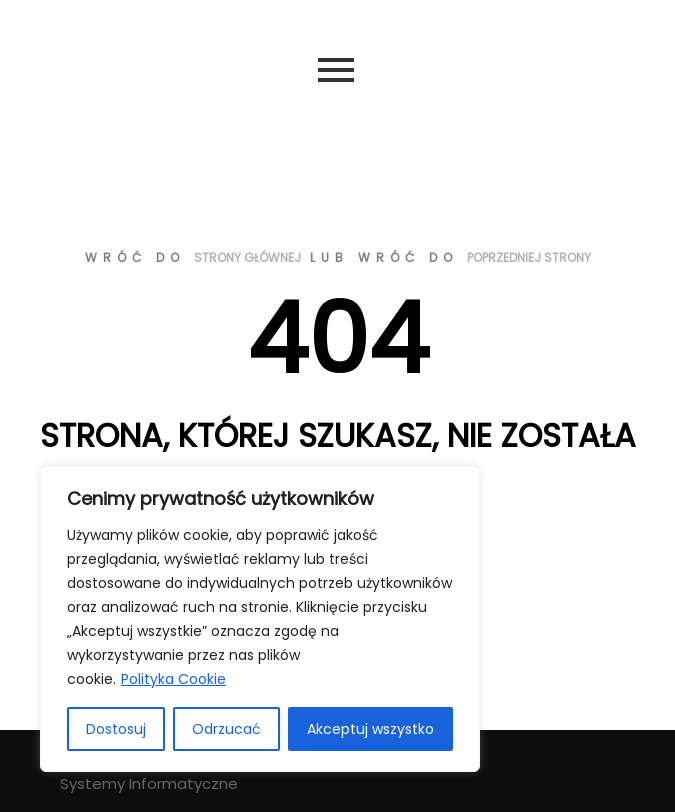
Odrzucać (226, 729)
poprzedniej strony (529, 257)
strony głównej (247, 257)
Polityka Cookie (173, 679)
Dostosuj (116, 729)
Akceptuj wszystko (370, 729)
